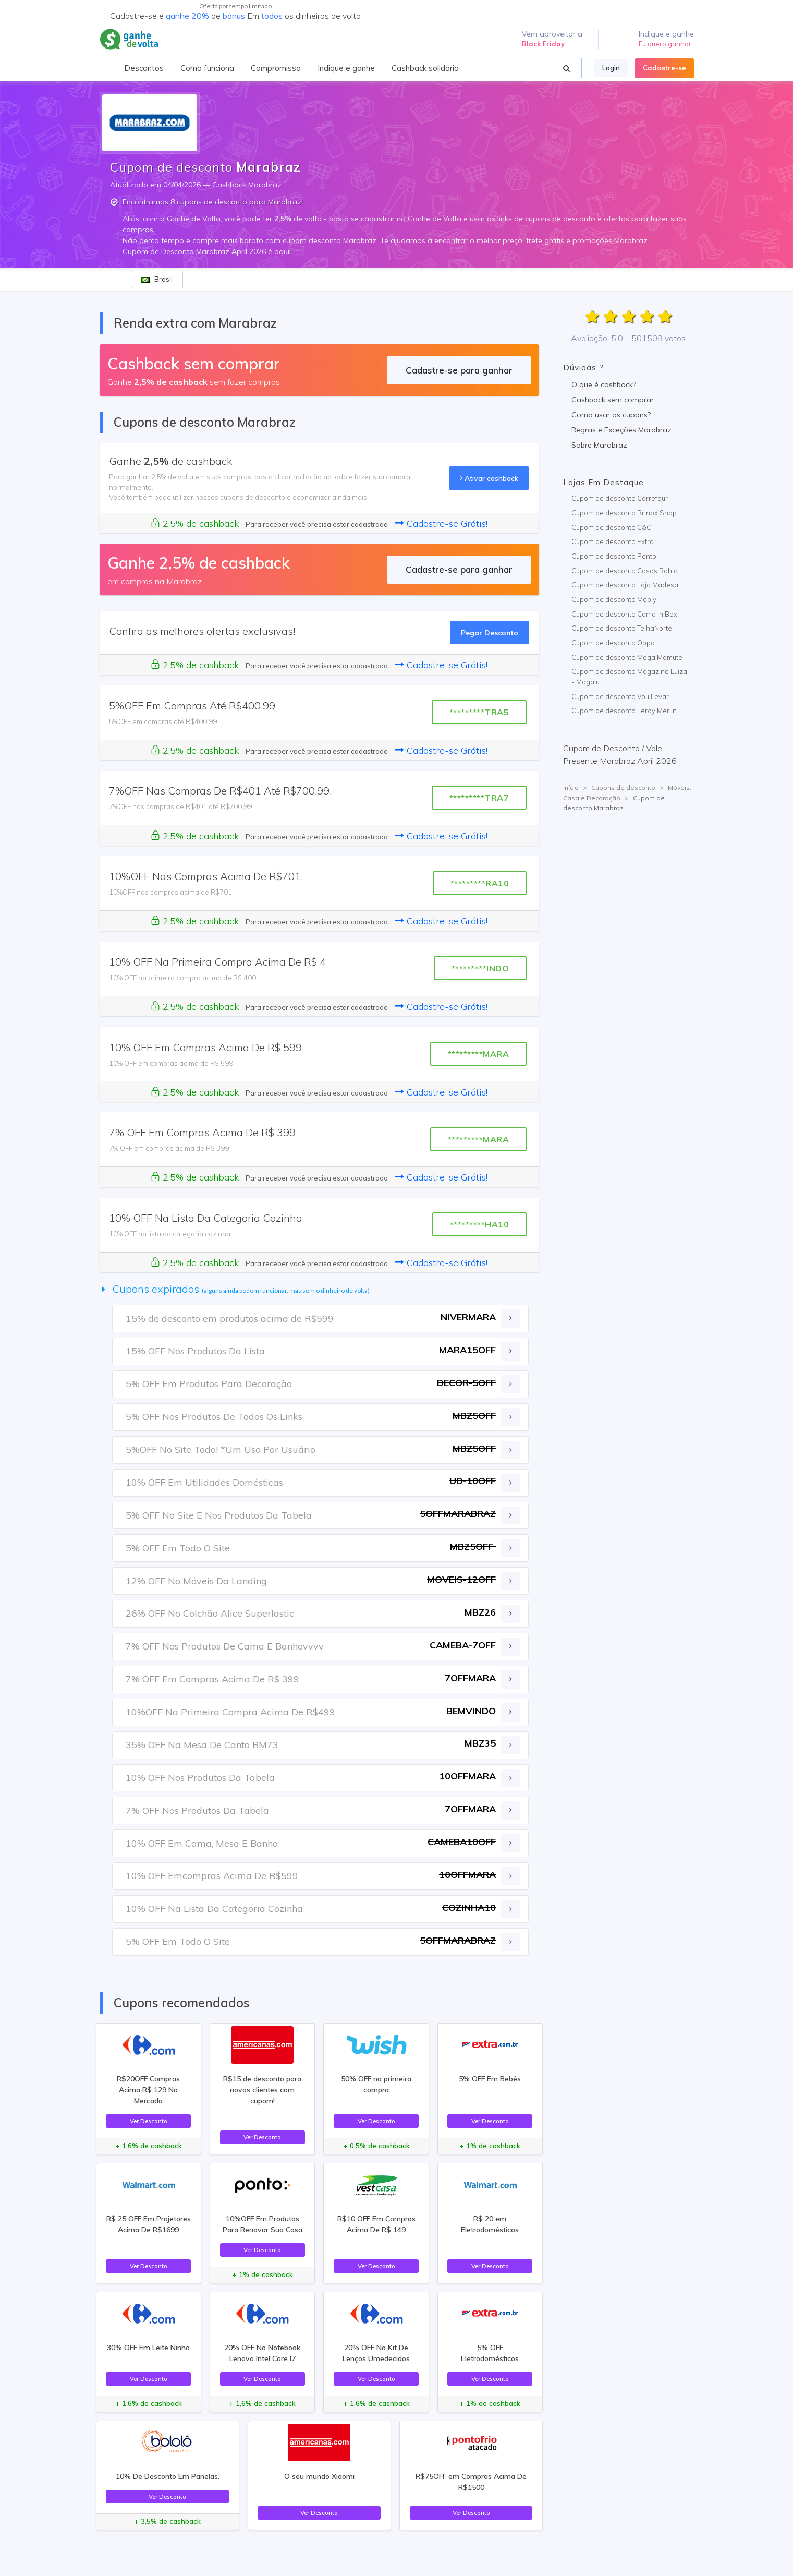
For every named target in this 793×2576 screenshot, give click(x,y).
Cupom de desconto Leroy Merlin (624, 710)
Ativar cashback (489, 478)
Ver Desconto (148, 2121)
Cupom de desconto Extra (612, 541)
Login (611, 68)
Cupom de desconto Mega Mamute (626, 657)
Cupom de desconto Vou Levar (620, 696)
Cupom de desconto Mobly (613, 599)
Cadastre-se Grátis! (441, 523)
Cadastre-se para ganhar (459, 370)
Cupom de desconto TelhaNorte (621, 628)
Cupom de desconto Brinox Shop (624, 513)
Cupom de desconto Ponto (613, 556)
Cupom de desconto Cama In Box (624, 614)
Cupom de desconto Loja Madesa (624, 585)
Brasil (157, 279)
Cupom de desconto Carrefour (619, 498)
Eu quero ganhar (665, 44)
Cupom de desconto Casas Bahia (624, 571)
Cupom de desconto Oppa (613, 643)
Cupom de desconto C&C (611, 527)
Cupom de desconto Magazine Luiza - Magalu (629, 676)
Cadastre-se (664, 68)
